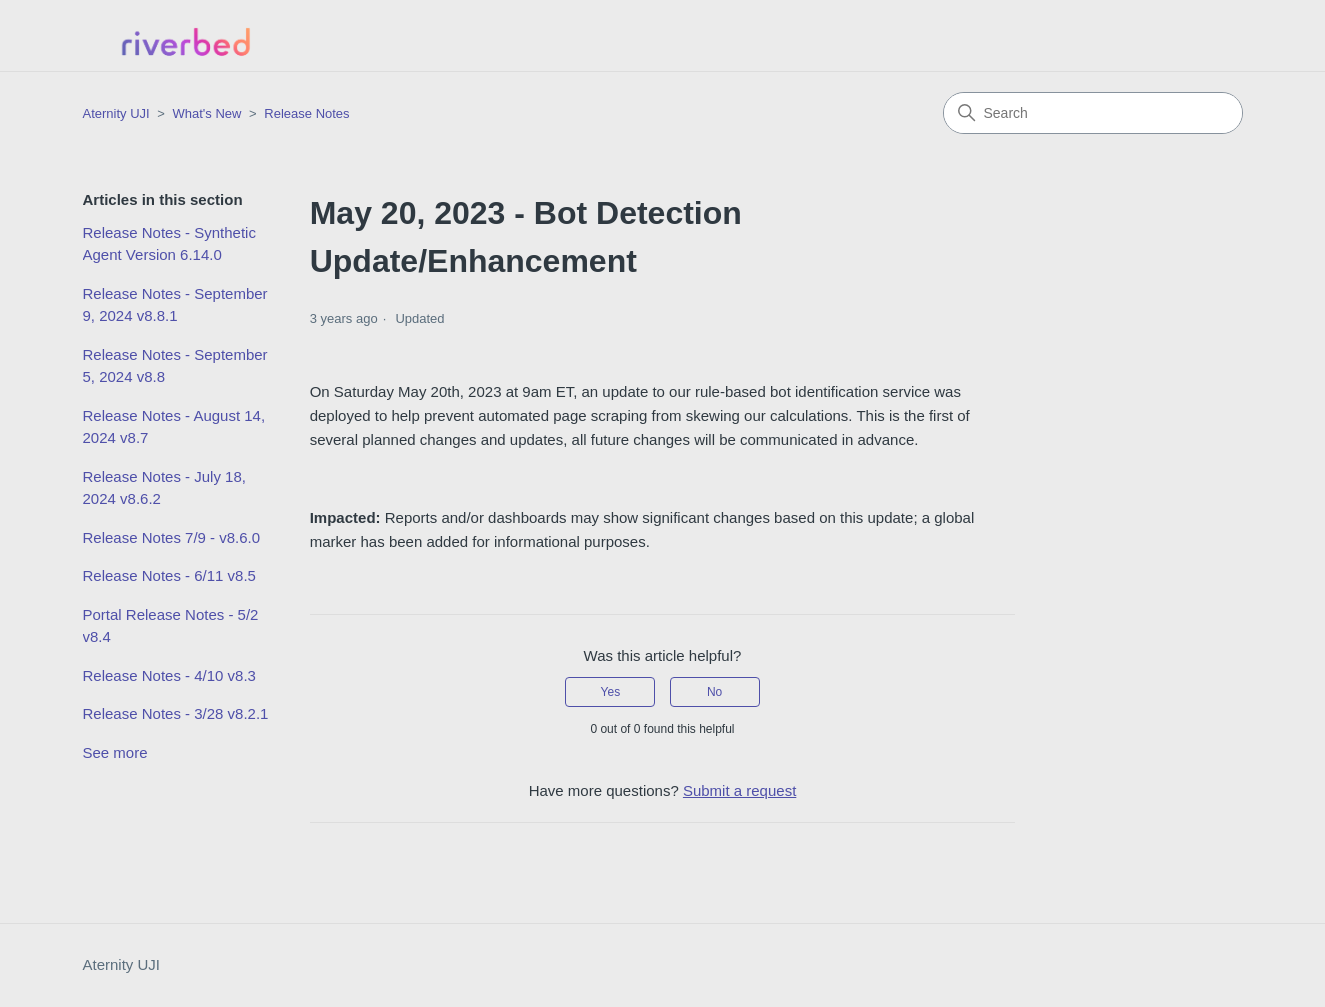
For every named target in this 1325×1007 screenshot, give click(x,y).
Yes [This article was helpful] (611, 692)
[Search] (1093, 113)
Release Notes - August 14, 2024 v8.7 (174, 427)
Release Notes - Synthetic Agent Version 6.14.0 (169, 244)
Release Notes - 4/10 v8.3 (169, 675)
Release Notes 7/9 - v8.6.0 (172, 537)
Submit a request (739, 790)
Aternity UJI (122, 964)
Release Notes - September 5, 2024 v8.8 (175, 366)
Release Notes (306, 113)
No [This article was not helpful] (714, 692)
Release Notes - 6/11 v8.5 (169, 575)
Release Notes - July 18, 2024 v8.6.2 (164, 488)
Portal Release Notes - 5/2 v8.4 (171, 626)
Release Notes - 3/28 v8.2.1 (176, 713)
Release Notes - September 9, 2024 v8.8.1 (175, 305)
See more (115, 752)
